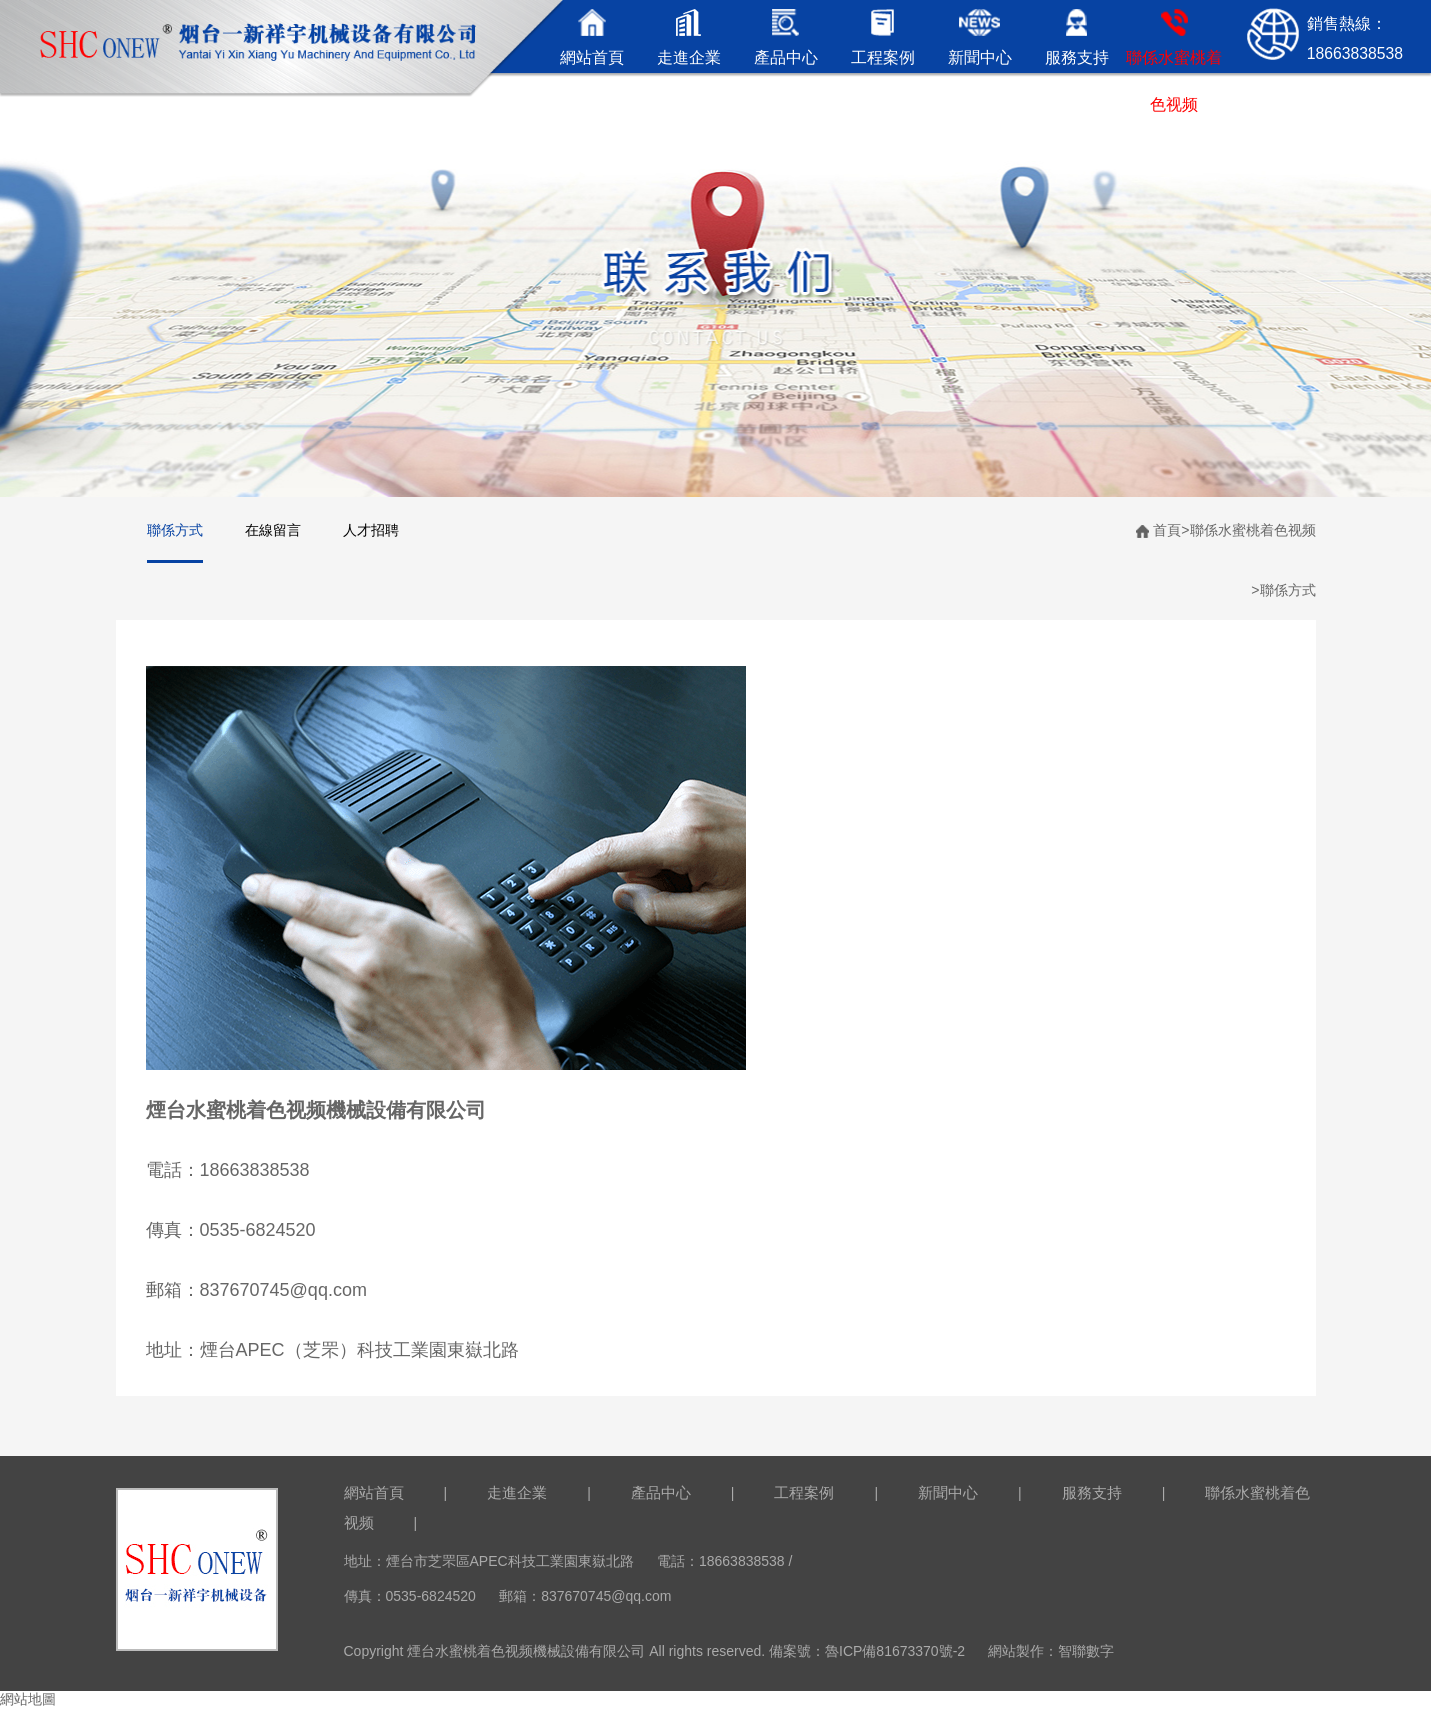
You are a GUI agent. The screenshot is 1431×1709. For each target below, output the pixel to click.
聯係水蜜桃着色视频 (1253, 530)
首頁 (1167, 530)
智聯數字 (1086, 1651)
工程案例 (804, 1492)
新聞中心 (948, 1492)
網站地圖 (28, 1699)
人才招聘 (371, 530)
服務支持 (1092, 1492)
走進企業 (517, 1492)
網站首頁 (374, 1492)
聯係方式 (175, 530)
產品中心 (661, 1492)
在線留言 (273, 530)
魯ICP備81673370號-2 (895, 1651)
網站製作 (1016, 1651)
